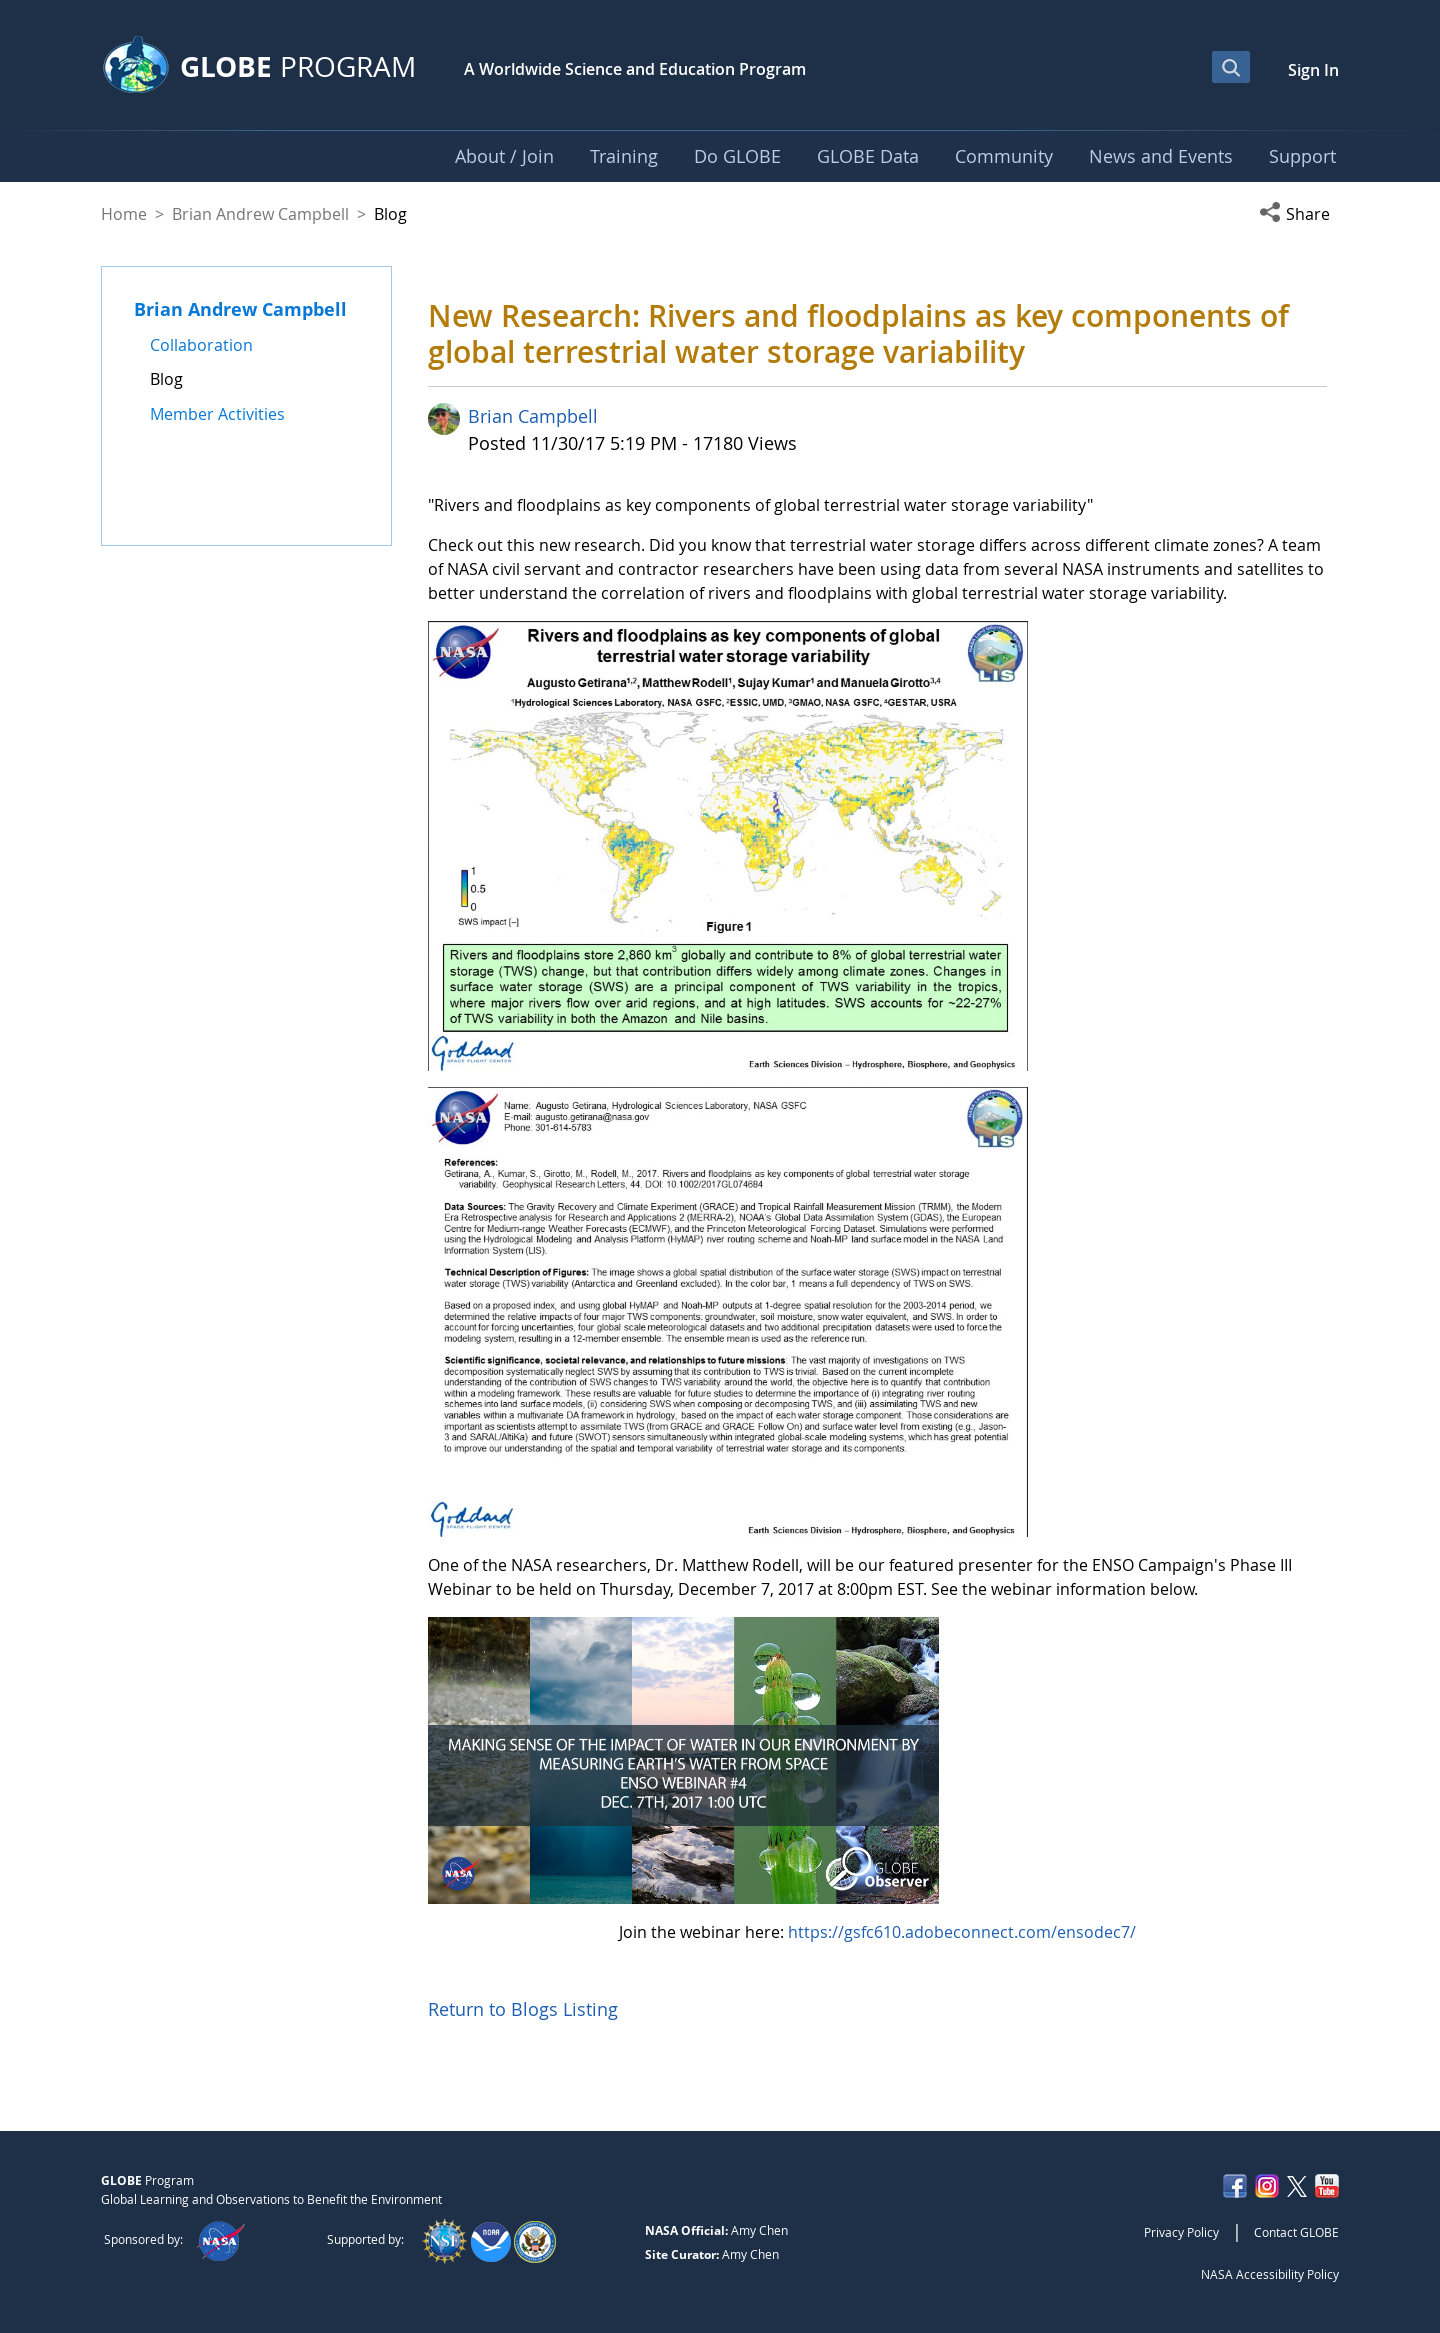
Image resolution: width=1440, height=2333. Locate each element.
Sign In (1313, 70)
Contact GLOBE (1296, 2232)
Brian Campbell (533, 416)
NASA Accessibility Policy (1270, 2274)
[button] (1299, 214)
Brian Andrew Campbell (260, 214)
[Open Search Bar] (1231, 67)
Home (124, 214)
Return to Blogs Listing (523, 2009)
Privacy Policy (1181, 2232)
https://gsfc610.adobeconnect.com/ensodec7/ (962, 1932)
